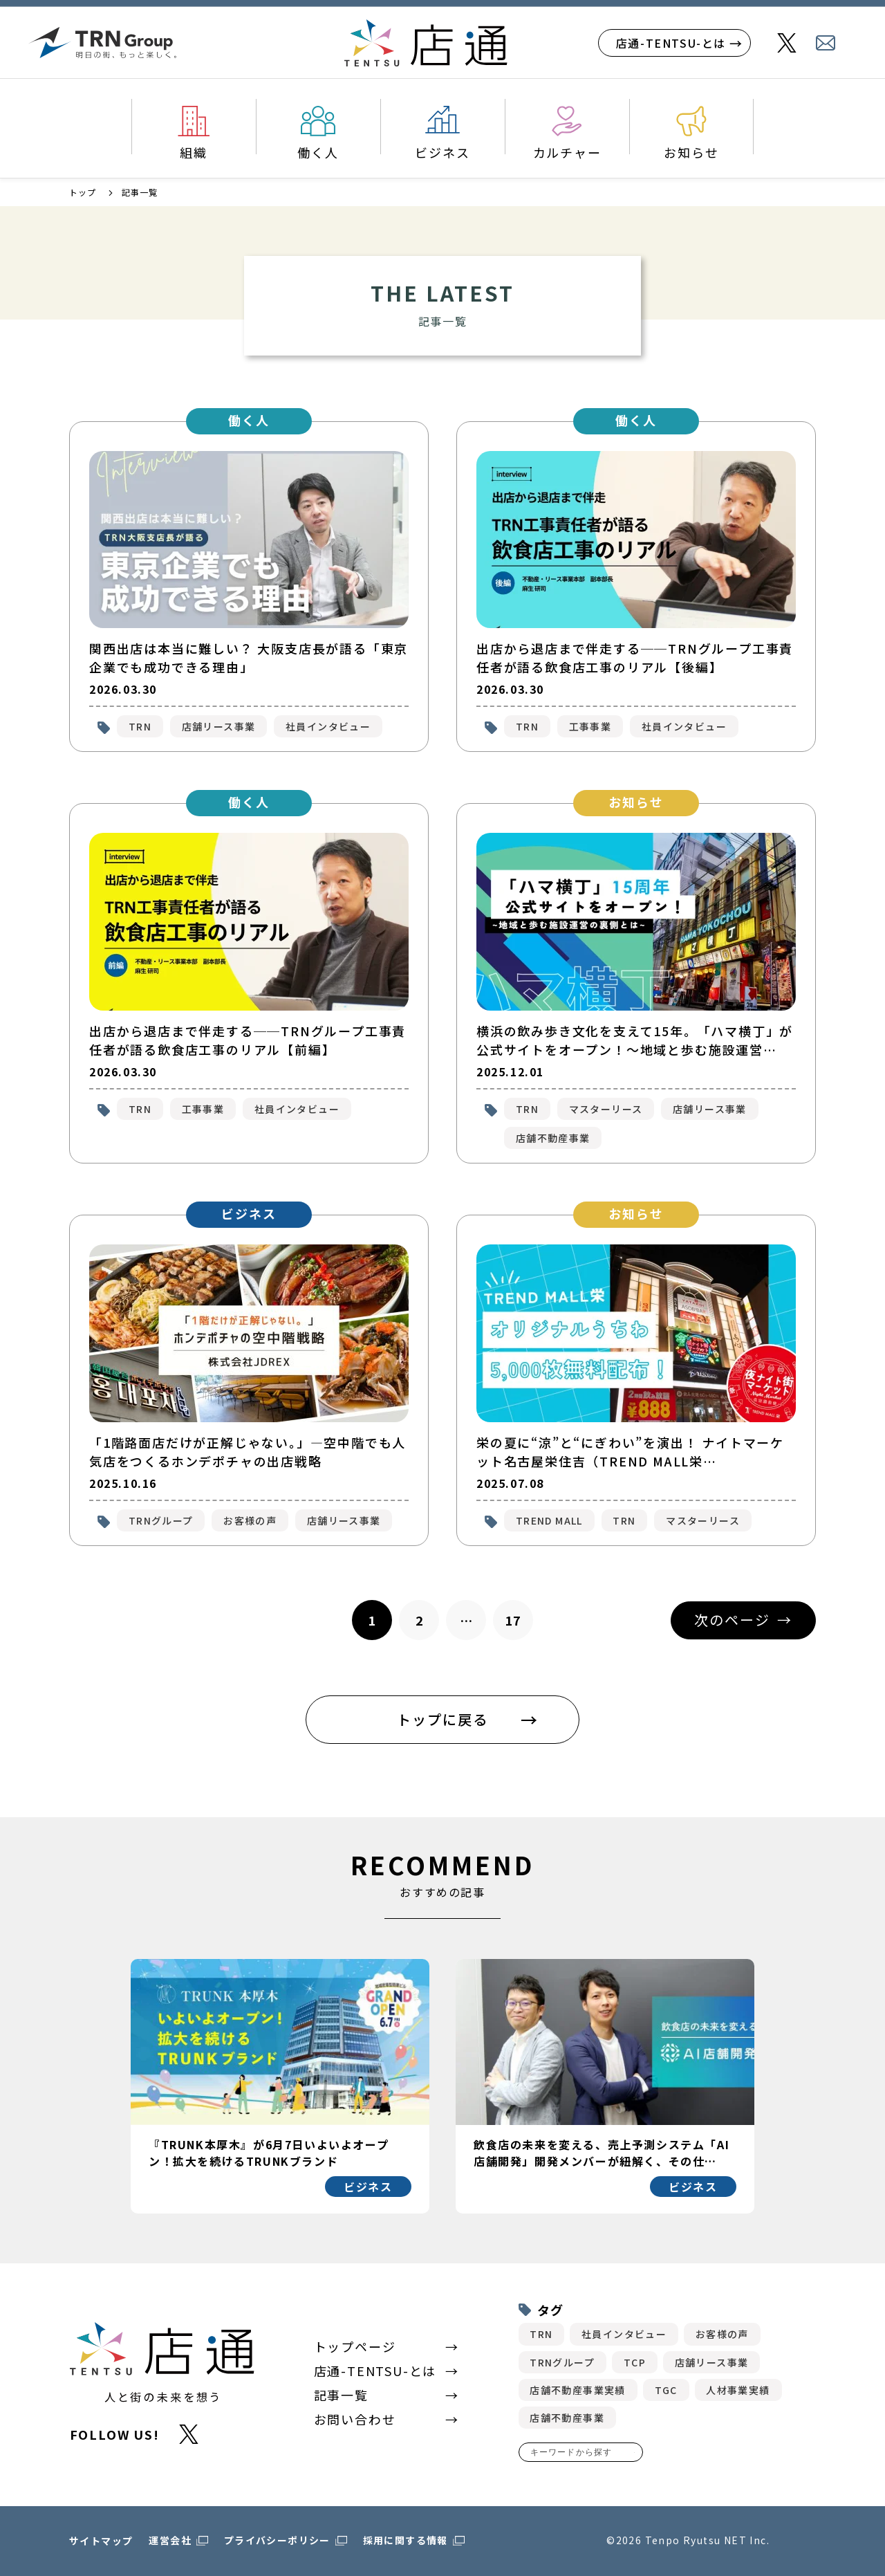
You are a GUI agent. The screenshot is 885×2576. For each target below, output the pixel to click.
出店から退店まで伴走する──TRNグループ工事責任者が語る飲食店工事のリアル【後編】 (634, 657)
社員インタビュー (328, 726)
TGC (666, 2390)
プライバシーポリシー (277, 2540)
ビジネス (442, 152)
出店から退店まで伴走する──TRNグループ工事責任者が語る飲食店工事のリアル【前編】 (247, 1040)
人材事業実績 (738, 2390)
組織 (193, 152)
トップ (83, 192)
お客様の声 (250, 1520)
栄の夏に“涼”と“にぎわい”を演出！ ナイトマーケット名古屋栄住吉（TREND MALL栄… (630, 1451)
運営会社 (170, 2540)
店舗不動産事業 (553, 1138)
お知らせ (691, 152)
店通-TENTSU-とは (671, 43)
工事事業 (590, 726)
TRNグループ (161, 1520)
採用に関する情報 (405, 2540)
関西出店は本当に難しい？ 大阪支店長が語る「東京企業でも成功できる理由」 (248, 657)
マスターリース (606, 1109)
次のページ (732, 1620)
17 (513, 1620)
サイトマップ (101, 2541)
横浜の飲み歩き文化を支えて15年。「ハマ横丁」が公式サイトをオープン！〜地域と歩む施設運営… (634, 1040)
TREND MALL (549, 1520)
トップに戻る (442, 1719)
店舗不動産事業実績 (578, 2390)
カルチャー (567, 152)
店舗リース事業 (219, 726)
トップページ (355, 2346)
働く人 (317, 152)
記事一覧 (341, 2395)
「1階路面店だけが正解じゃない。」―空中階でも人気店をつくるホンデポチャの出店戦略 (247, 1451)
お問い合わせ (355, 2419)
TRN (140, 726)
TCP (635, 2362)
